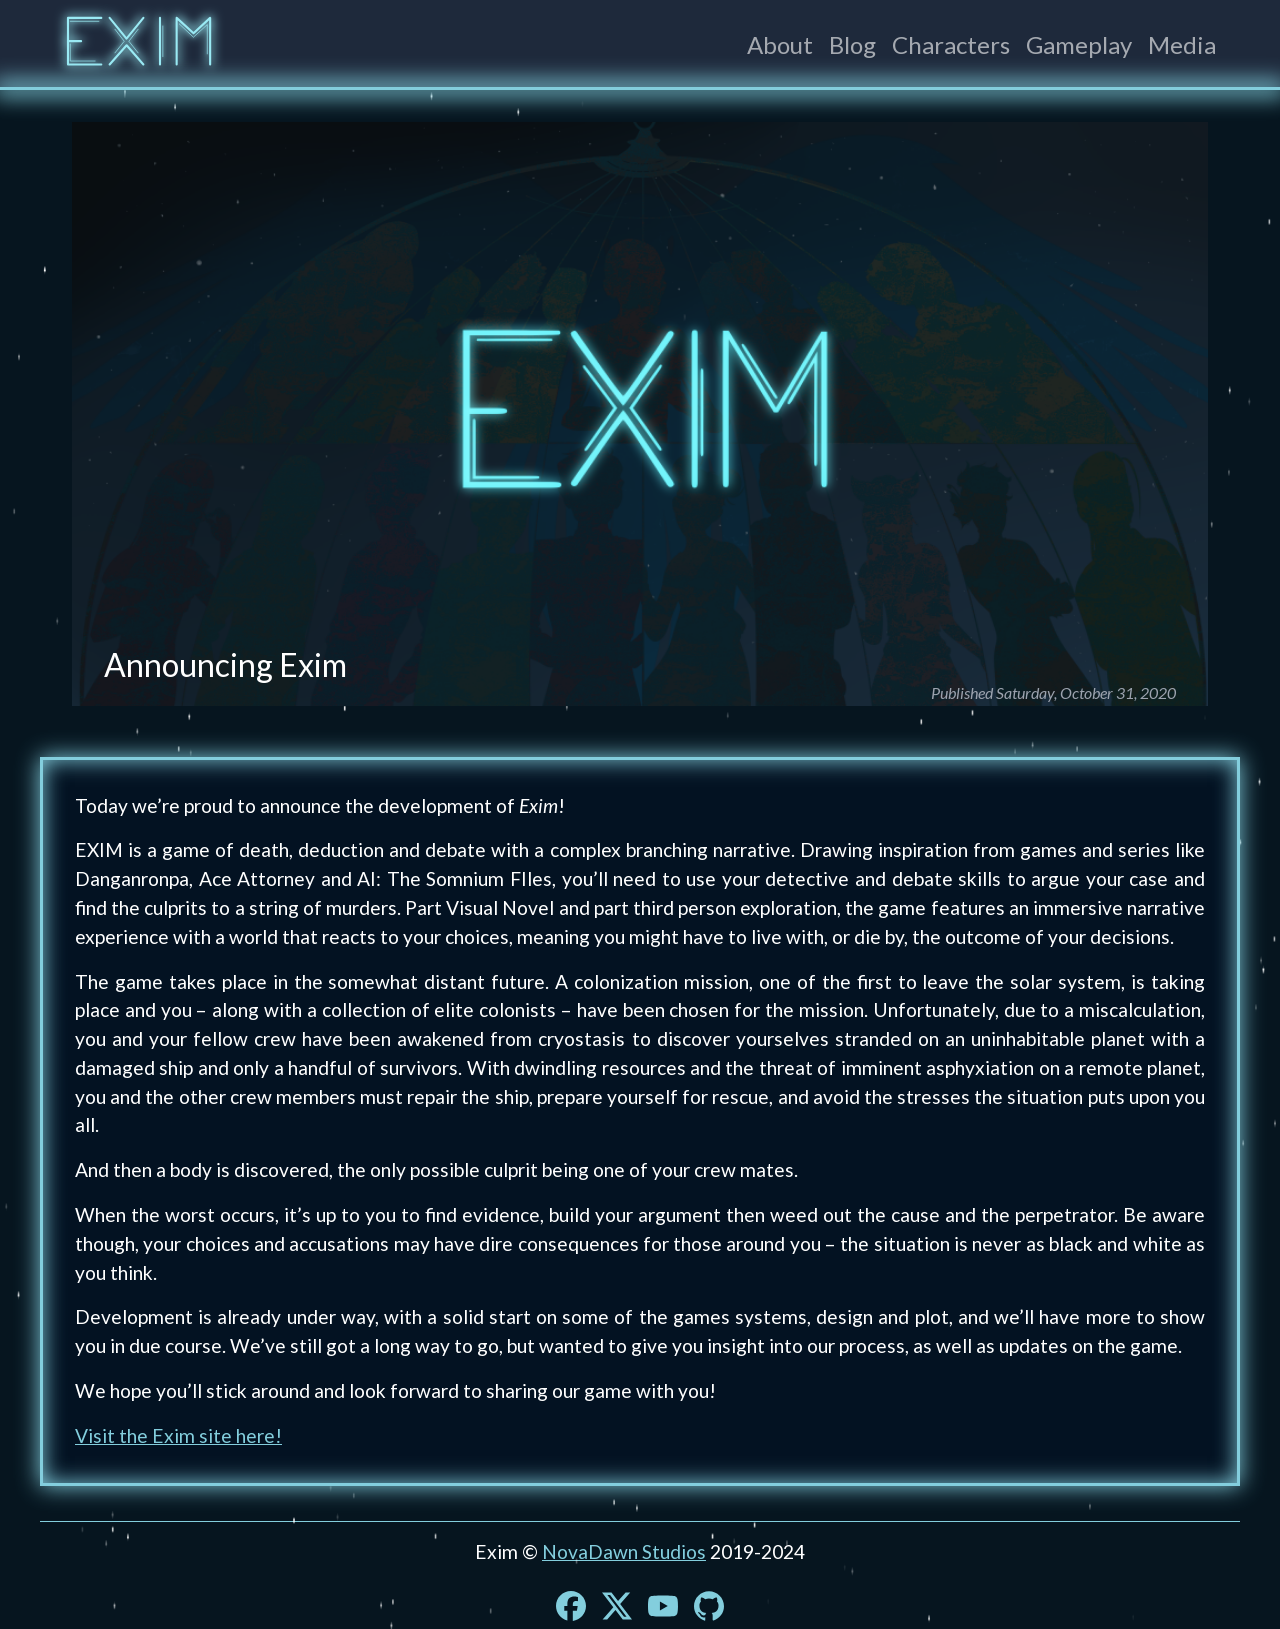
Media (1182, 44)
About (780, 44)
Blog (852, 44)
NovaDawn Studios (624, 1551)
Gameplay (1079, 44)
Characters (951, 44)
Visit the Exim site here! (178, 1435)
